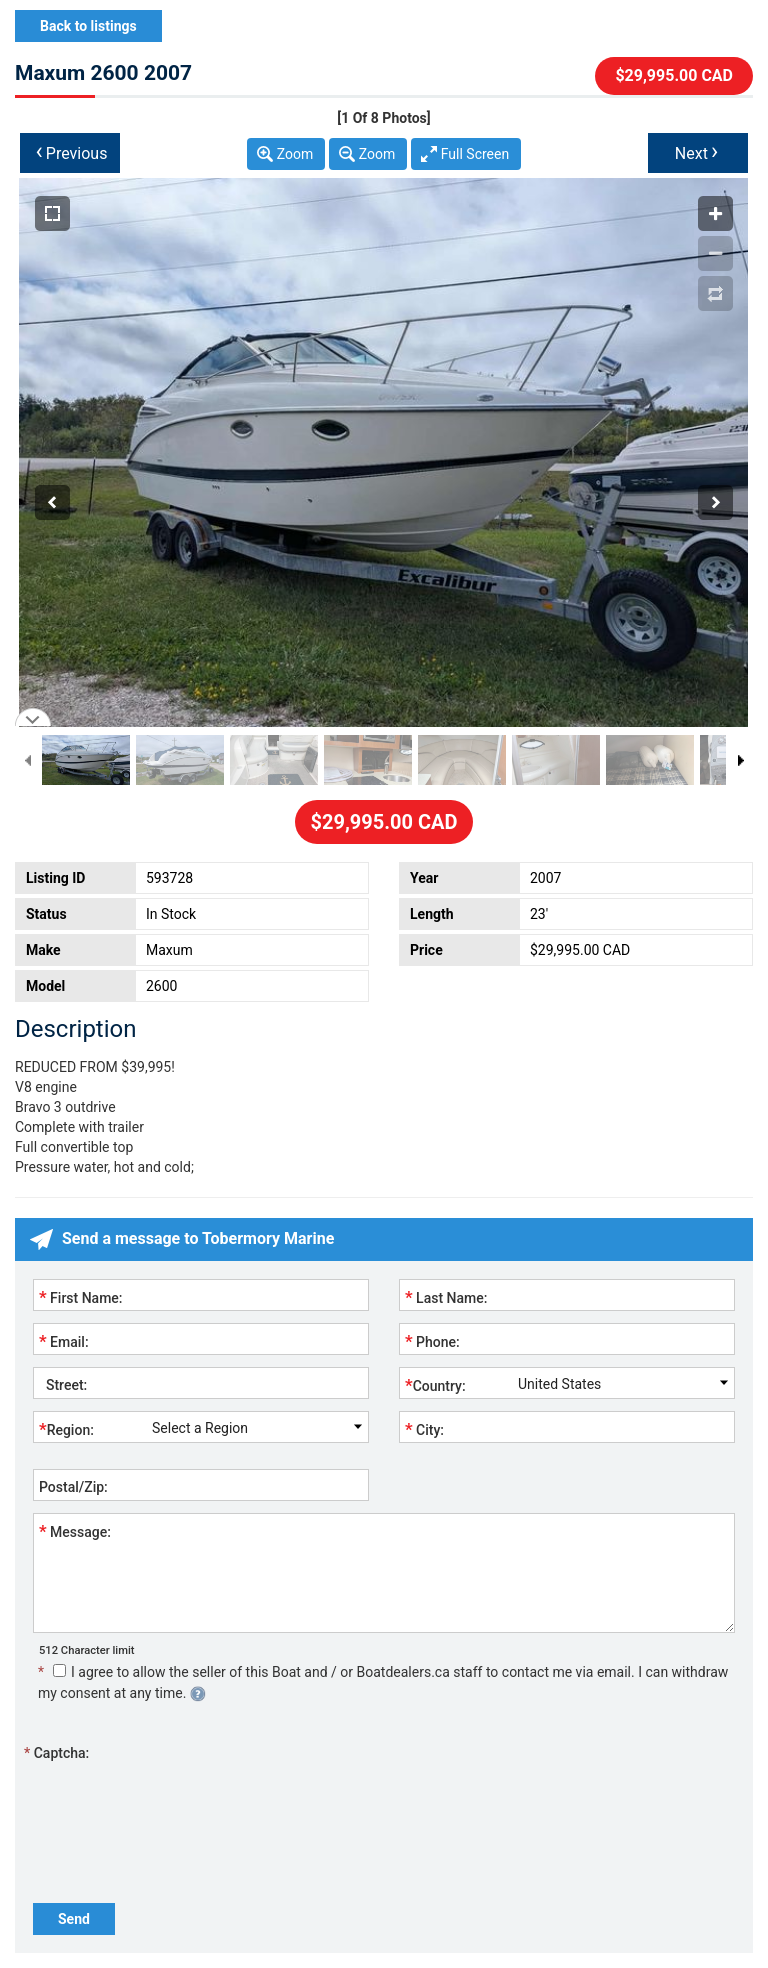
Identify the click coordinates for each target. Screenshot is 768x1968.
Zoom (295, 154)
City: (424, 1429)
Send (74, 1919)
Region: (66, 1429)
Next (696, 151)
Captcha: (56, 1753)
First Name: (81, 1297)
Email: (64, 1341)
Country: (435, 1385)
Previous (72, 151)
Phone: (432, 1341)
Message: (75, 1531)
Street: (63, 1385)
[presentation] (185, 1804)
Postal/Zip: (73, 1487)
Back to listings (88, 26)
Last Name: (446, 1297)
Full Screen (475, 154)
